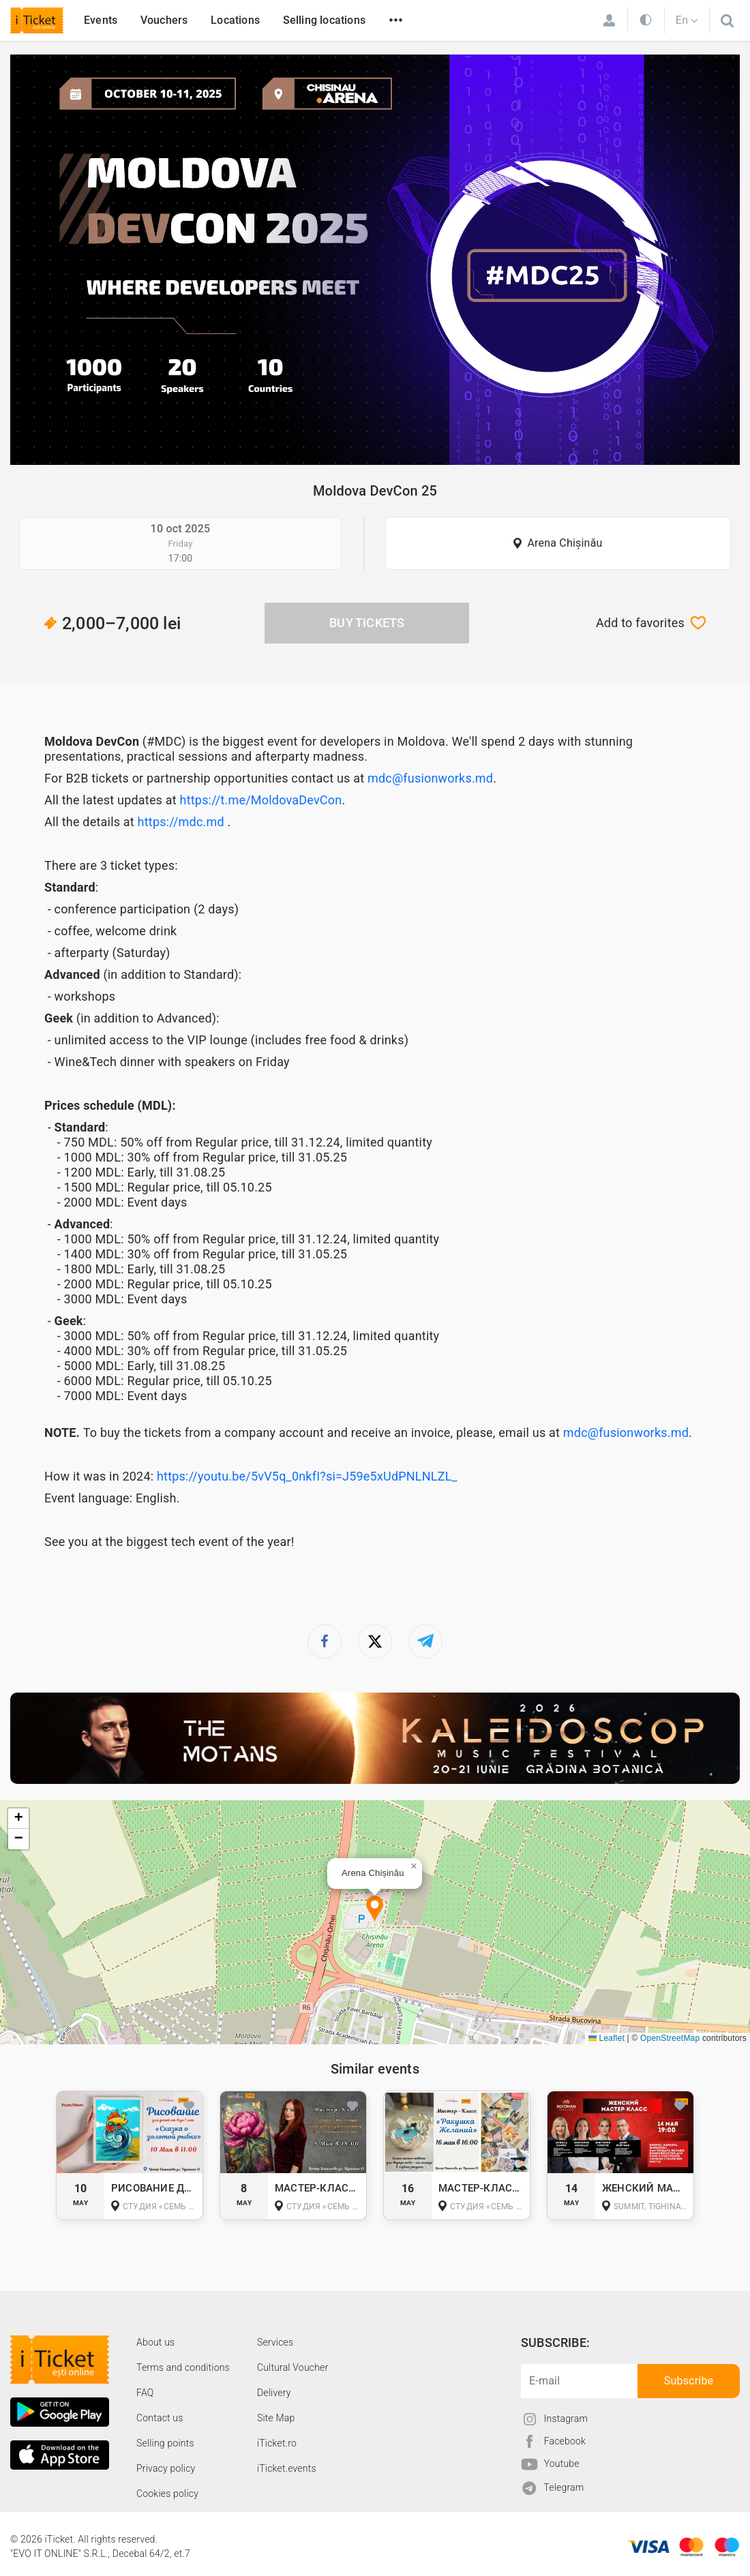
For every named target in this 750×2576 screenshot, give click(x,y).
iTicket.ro (277, 2443)
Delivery (274, 2392)
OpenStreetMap (670, 2038)
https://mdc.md (181, 822)
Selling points (165, 2443)
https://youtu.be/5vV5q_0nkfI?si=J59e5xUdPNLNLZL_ (307, 1476)
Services (275, 2342)
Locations (235, 20)
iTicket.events (286, 2468)
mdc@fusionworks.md (430, 778)
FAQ (144, 2392)
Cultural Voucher (293, 2367)
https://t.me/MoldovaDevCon (261, 800)
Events (100, 20)
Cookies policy (167, 2493)
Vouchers (164, 20)
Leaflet (606, 2038)
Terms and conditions (183, 2367)
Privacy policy (165, 2468)
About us (155, 2342)
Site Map (276, 2417)
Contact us (159, 2417)
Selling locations (324, 20)
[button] (374, 1910)
